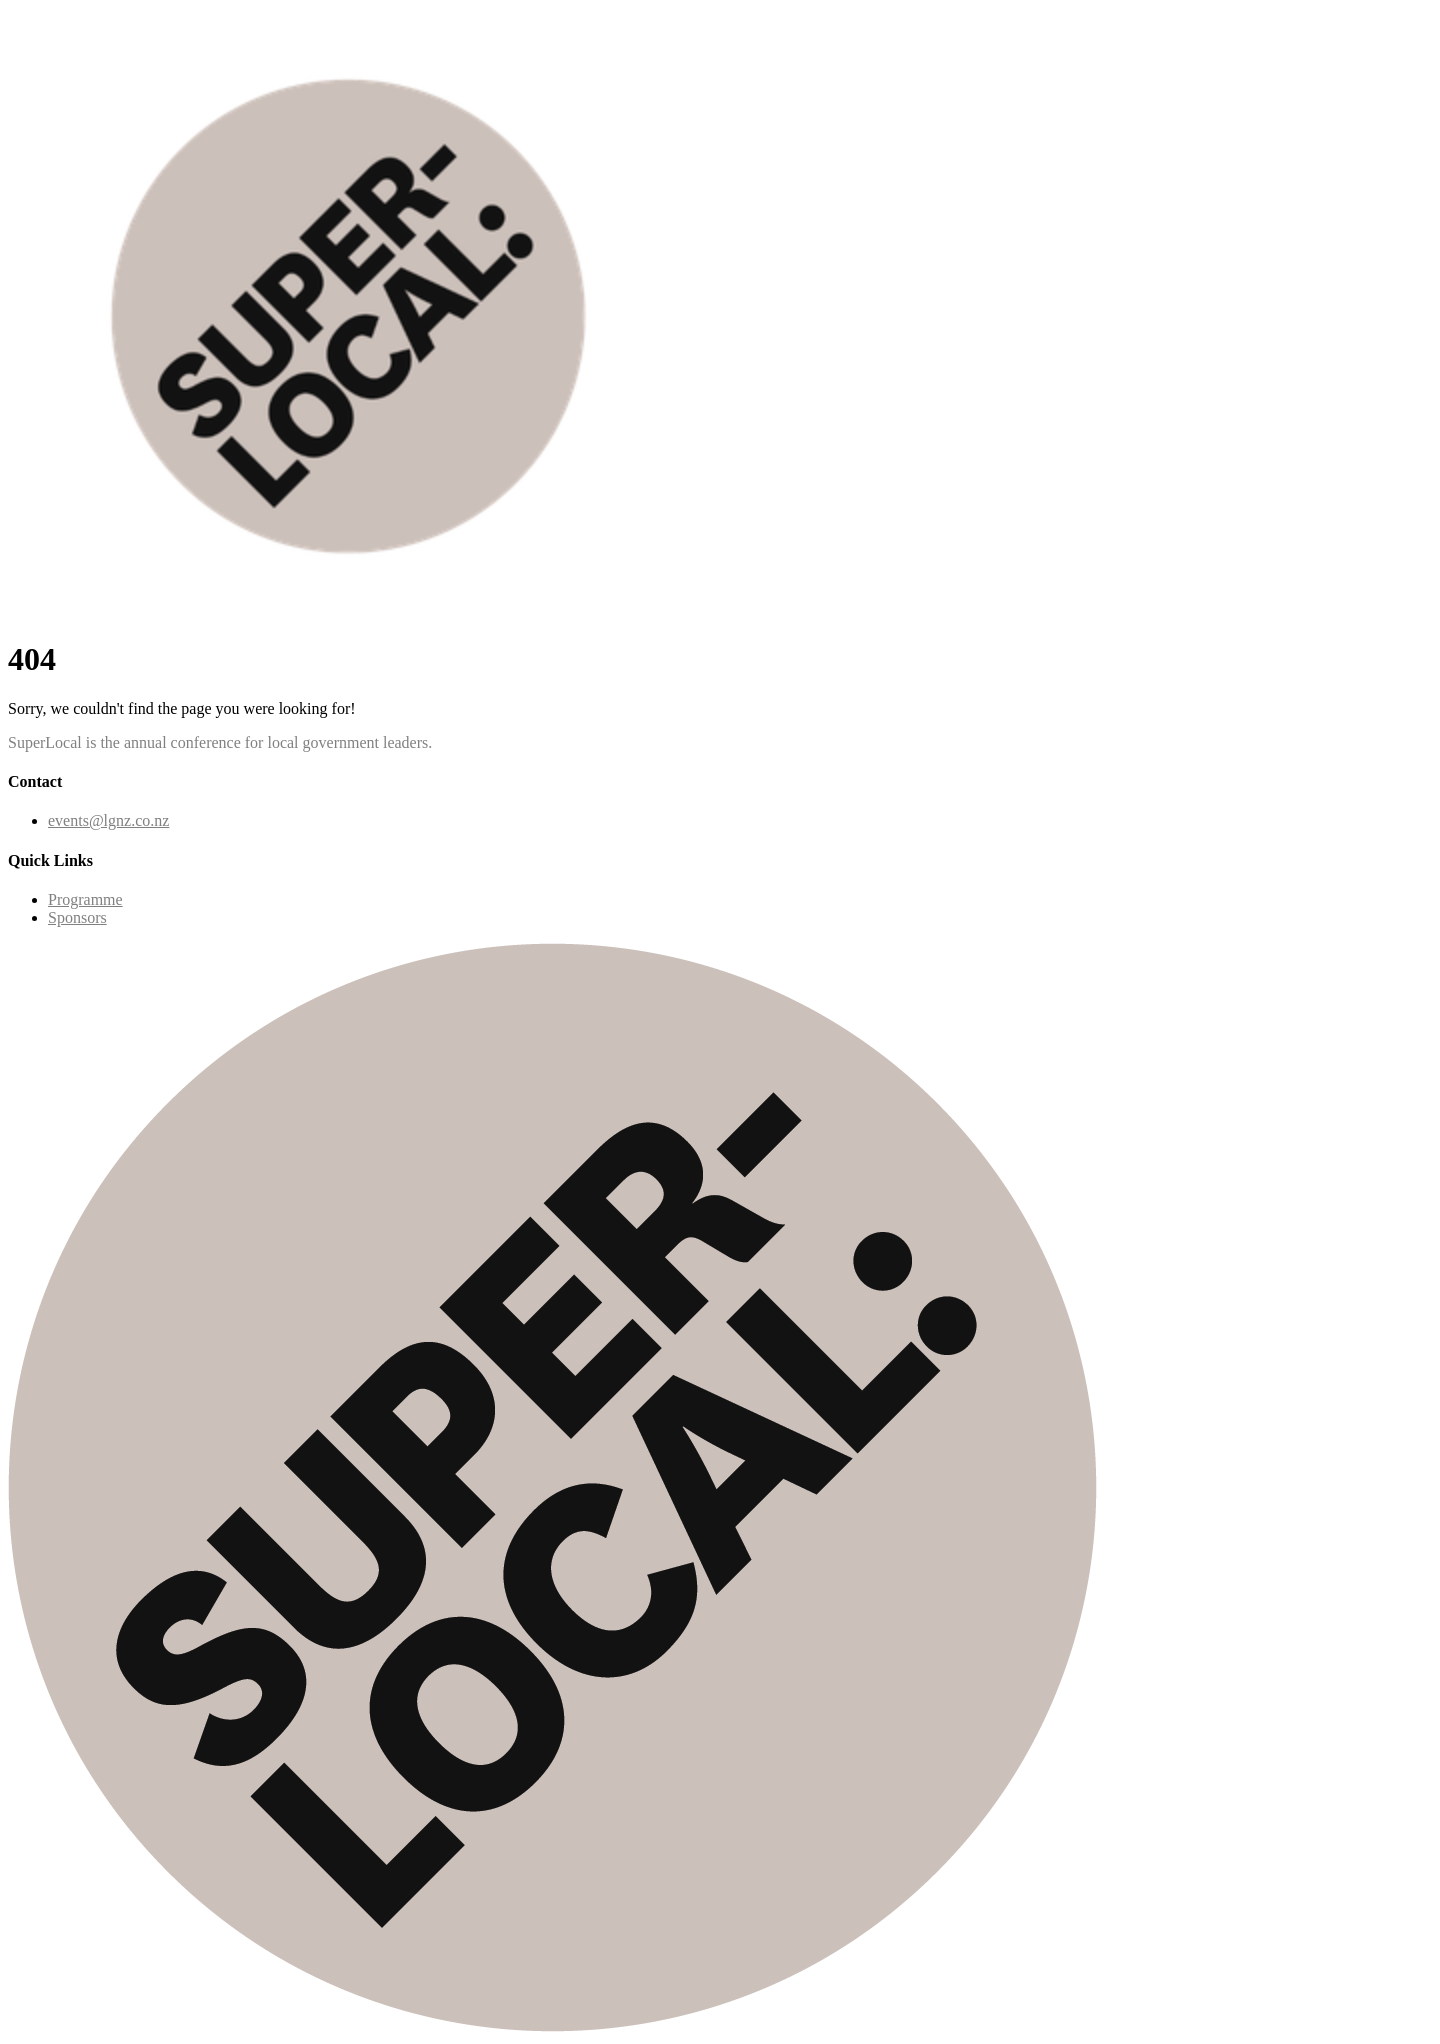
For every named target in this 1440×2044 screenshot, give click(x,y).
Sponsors (77, 917)
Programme (85, 899)
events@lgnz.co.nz (108, 820)
